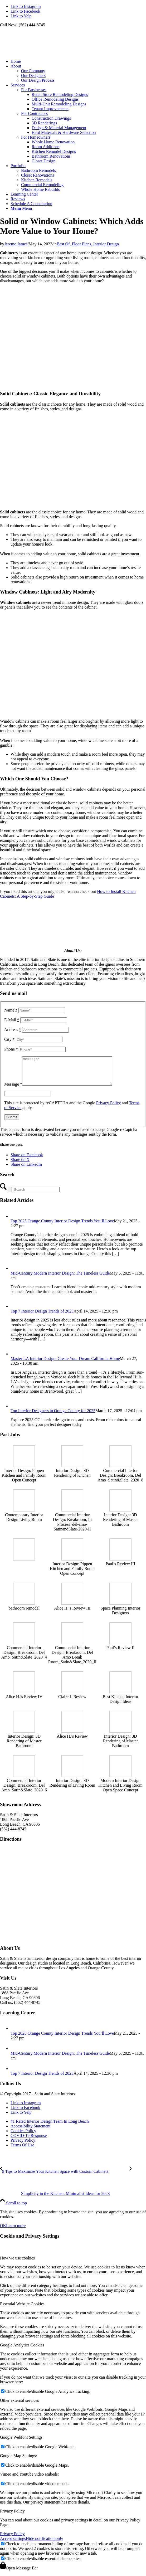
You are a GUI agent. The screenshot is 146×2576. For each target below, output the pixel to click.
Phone (11, 1049)
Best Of (63, 244)
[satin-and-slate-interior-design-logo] (39, 52)
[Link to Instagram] (26, 6)
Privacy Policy (108, 1108)
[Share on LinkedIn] (26, 1170)
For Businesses (33, 90)
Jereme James (15, 244)
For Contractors (34, 113)
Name (10, 1010)
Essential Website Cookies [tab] (22, 2309)
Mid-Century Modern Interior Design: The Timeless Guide (60, 1278)
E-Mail (11, 1020)
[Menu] (21, 208)
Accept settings (13, 2544)
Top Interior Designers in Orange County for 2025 (53, 1416)
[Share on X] (20, 1165)
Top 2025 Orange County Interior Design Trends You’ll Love (62, 1226)
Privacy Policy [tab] (12, 2516)
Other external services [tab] (19, 2406)
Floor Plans (81, 244)
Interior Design (106, 244)
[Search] (36, 1195)
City (9, 1039)
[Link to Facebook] (25, 11)
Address (12, 1029)
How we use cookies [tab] (17, 2263)
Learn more (16, 2231)
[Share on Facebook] (27, 1160)
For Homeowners (36, 137)
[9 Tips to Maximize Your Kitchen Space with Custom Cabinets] (64, 2177)
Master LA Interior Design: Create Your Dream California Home (65, 1364)
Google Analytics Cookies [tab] (22, 2350)
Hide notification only (44, 2544)
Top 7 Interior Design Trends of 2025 (42, 1316)
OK (3, 2231)
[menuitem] (78, 61)
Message (13, 1089)
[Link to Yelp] (21, 16)
